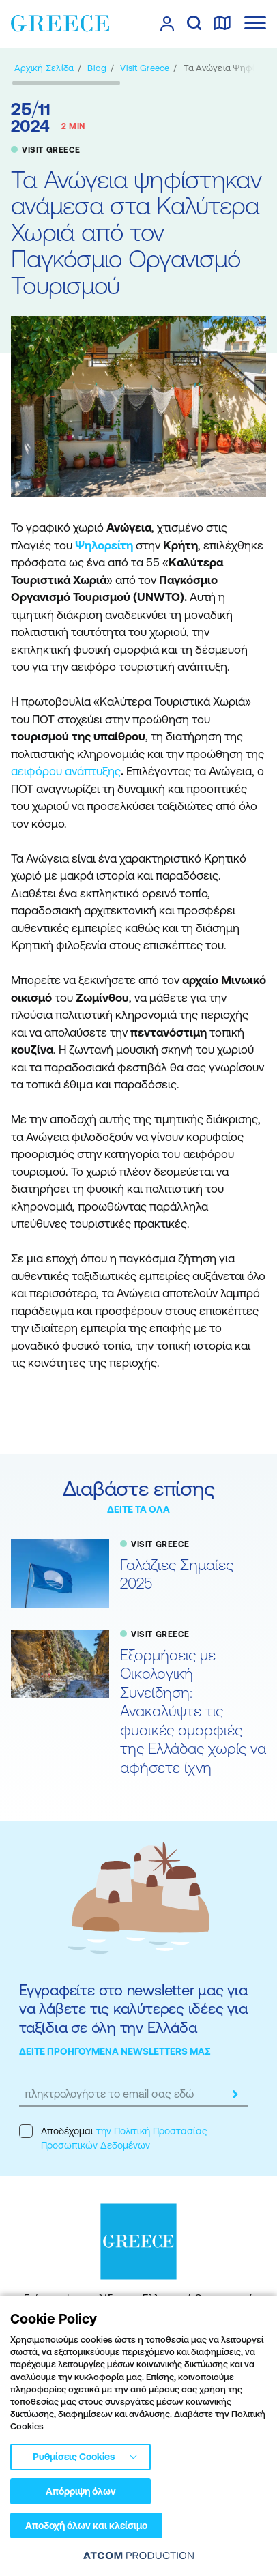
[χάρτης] (221, 24)
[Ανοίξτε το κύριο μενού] (255, 23)
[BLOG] (96, 68)
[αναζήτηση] (194, 24)
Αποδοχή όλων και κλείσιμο (86, 2525)
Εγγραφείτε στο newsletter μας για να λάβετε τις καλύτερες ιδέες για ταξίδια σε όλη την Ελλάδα (133, 2009)
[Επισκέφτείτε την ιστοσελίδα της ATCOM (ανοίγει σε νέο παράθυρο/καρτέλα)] (138, 2555)
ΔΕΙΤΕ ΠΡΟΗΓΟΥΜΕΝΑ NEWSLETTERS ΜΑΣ (115, 2051)
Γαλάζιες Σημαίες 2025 (176, 1575)
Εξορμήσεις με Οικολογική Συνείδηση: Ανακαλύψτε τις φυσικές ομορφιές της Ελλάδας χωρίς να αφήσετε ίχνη (193, 1711)
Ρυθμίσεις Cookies (74, 2456)
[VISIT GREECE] (144, 68)
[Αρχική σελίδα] (44, 68)
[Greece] (60, 23)
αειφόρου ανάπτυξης (66, 771)
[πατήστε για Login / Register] (167, 24)
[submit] (234, 2094)
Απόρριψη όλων (81, 2491)
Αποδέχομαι (113, 2137)
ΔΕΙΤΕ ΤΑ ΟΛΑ (138, 1509)
